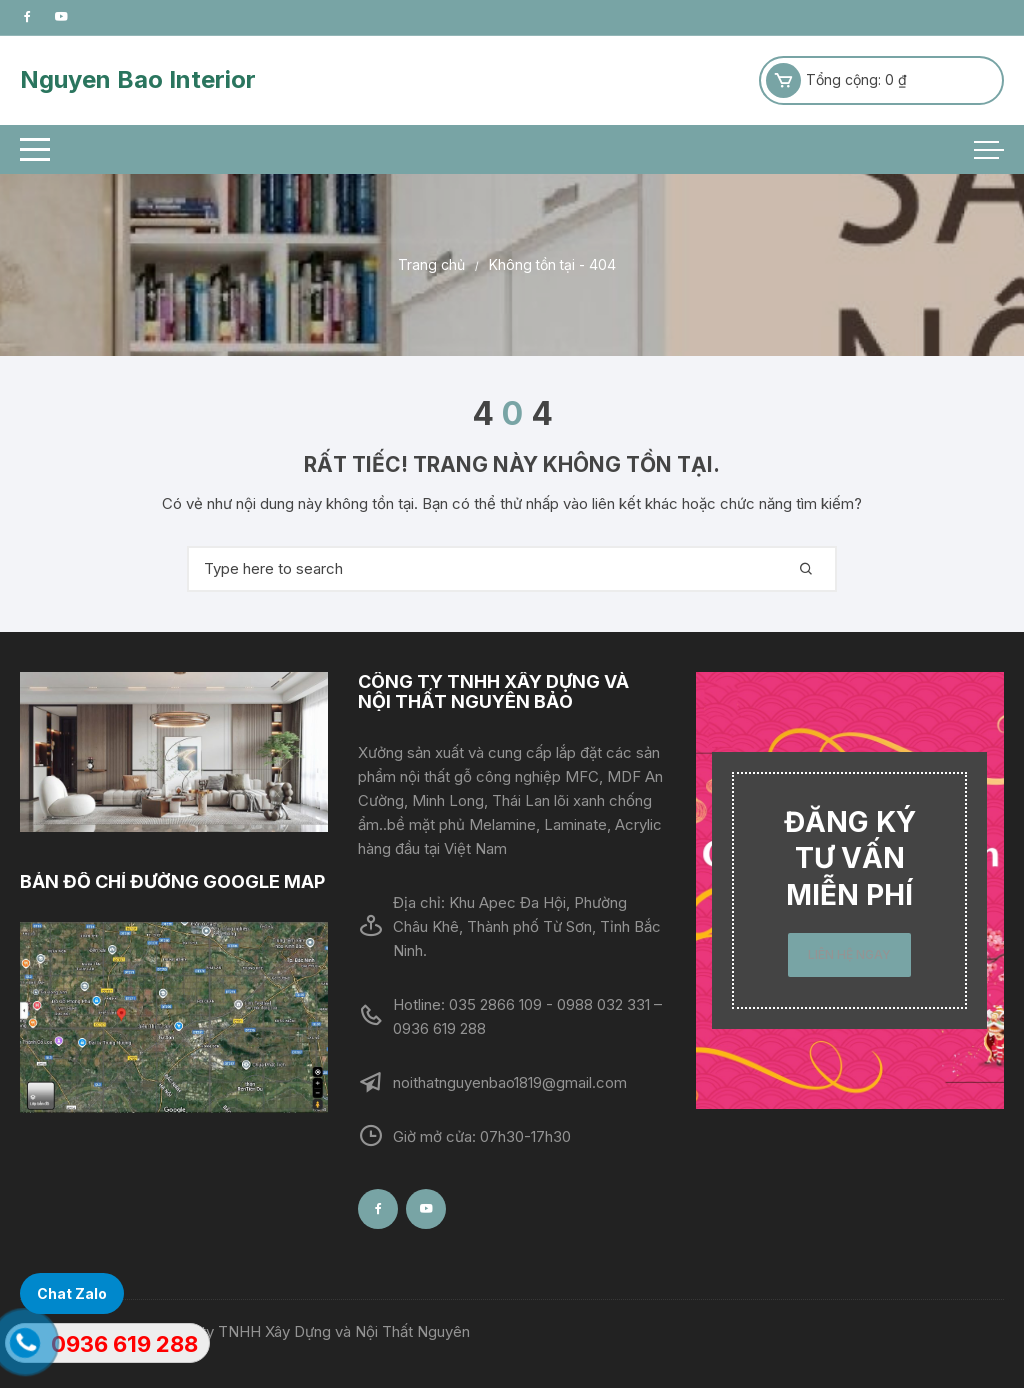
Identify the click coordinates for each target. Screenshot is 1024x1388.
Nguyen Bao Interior (138, 79)
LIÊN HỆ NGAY (849, 954)
